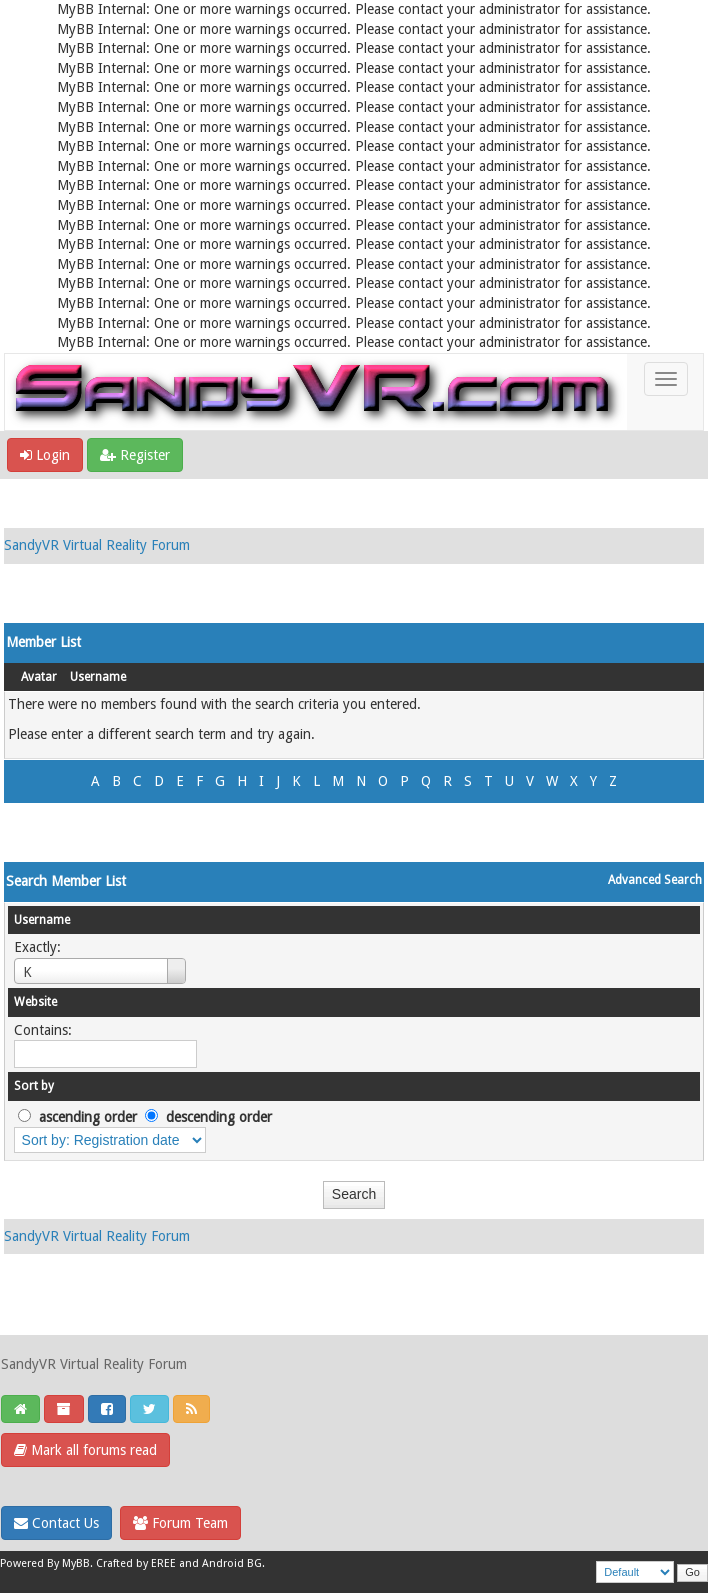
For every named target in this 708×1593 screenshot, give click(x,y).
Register (135, 455)
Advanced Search (655, 880)
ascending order (88, 1117)
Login (45, 455)
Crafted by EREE (136, 1563)
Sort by (34, 1086)
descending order (219, 1117)
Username (98, 677)
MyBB (76, 1563)
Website (35, 1002)
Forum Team (180, 1523)
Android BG (232, 1563)
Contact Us (56, 1523)
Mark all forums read (85, 1450)
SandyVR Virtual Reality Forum (97, 545)
